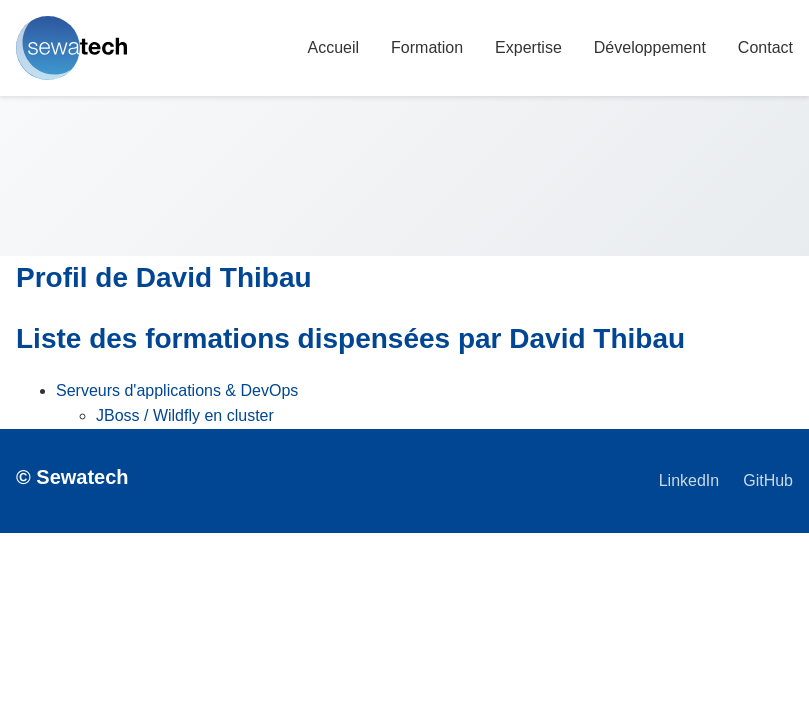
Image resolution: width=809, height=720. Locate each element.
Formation (427, 47)
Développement (650, 47)
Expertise (528, 47)
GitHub (768, 480)
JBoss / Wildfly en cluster (185, 415)
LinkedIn (689, 480)
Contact (765, 47)
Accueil (333, 47)
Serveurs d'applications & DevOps (177, 390)
